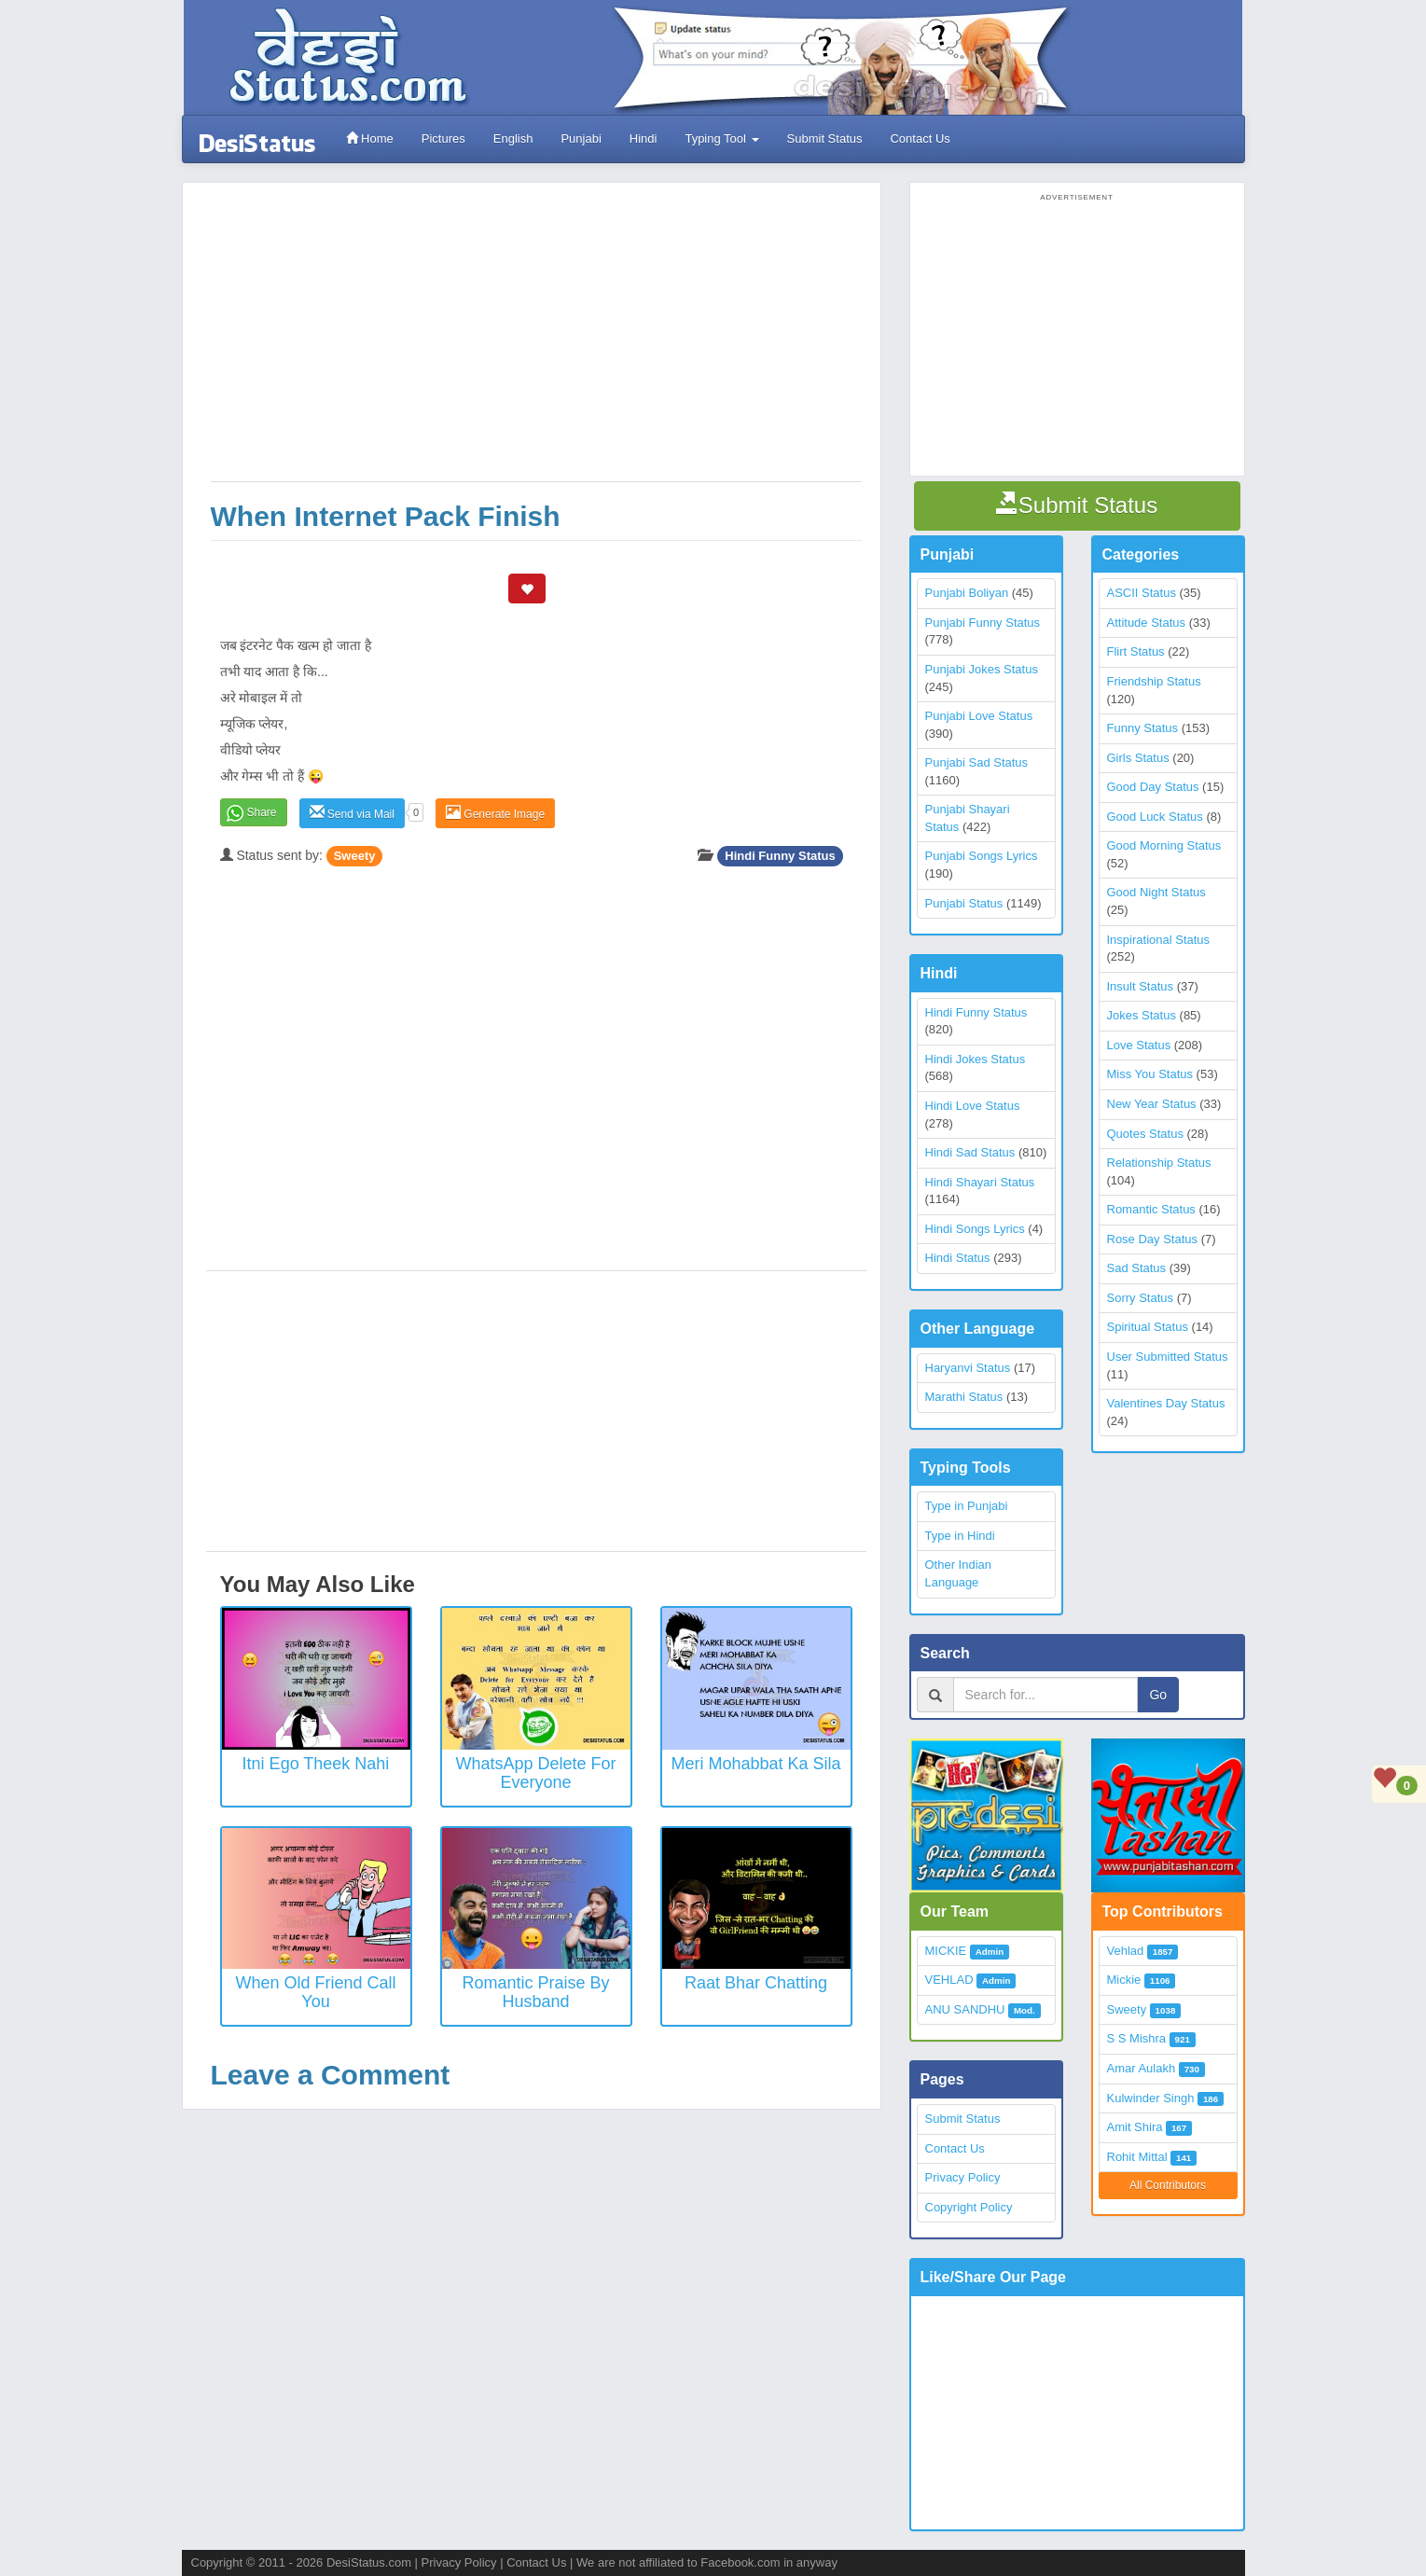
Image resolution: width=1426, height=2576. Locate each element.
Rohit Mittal (1137, 2157)
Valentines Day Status (1166, 1403)
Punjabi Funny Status (983, 623)
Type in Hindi (960, 1536)
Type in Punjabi (966, 1506)
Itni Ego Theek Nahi (316, 1763)
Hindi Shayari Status (980, 1182)
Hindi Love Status (972, 1106)
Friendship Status (1154, 681)
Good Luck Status (1155, 817)
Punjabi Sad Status (977, 762)
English (513, 138)
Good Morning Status (1164, 845)
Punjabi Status (964, 903)
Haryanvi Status (968, 1368)
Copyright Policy (969, 2207)
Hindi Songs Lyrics (975, 1229)
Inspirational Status (1159, 940)
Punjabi (581, 138)
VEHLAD (949, 1980)
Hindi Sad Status (970, 1152)
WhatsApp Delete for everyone (535, 1773)
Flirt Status (1136, 651)
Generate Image (495, 813)
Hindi (644, 138)
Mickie (1124, 1980)
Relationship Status (1159, 1163)
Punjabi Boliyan (967, 593)
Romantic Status (1151, 1209)
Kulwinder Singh (1151, 2098)
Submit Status (825, 138)
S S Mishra (1137, 2038)
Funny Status (1143, 728)
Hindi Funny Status (780, 856)
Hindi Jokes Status (975, 1059)
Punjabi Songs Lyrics (981, 856)
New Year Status (1152, 1104)
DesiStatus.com (368, 2562)
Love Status (1139, 1045)
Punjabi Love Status (979, 716)
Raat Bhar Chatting (756, 1983)
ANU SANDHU (965, 2009)
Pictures (443, 138)
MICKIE (946, 1951)
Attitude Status (1146, 623)
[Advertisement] (536, 341)
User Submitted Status (1167, 1357)
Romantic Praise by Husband (535, 1992)
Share (262, 812)
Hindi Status (957, 1258)
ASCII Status (1141, 593)
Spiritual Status (1147, 1327)
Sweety (355, 856)
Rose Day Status (1152, 1239)
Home (370, 138)
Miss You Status (1150, 1074)
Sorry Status (1140, 1298)
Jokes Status (1141, 1015)
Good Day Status (1153, 787)
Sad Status (1137, 1268)
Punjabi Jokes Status (981, 669)
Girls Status (1138, 758)
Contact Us (919, 138)
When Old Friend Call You (315, 1992)
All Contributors (1167, 2185)
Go (1158, 1694)
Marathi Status (964, 1397)
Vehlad (1125, 1951)
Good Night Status (1156, 892)
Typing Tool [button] (721, 138)
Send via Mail (352, 813)
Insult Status (1140, 986)
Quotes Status (1145, 1134)
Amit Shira (1135, 2127)
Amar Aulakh (1141, 2068)
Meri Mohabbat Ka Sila (755, 1763)
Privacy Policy (963, 2177)
